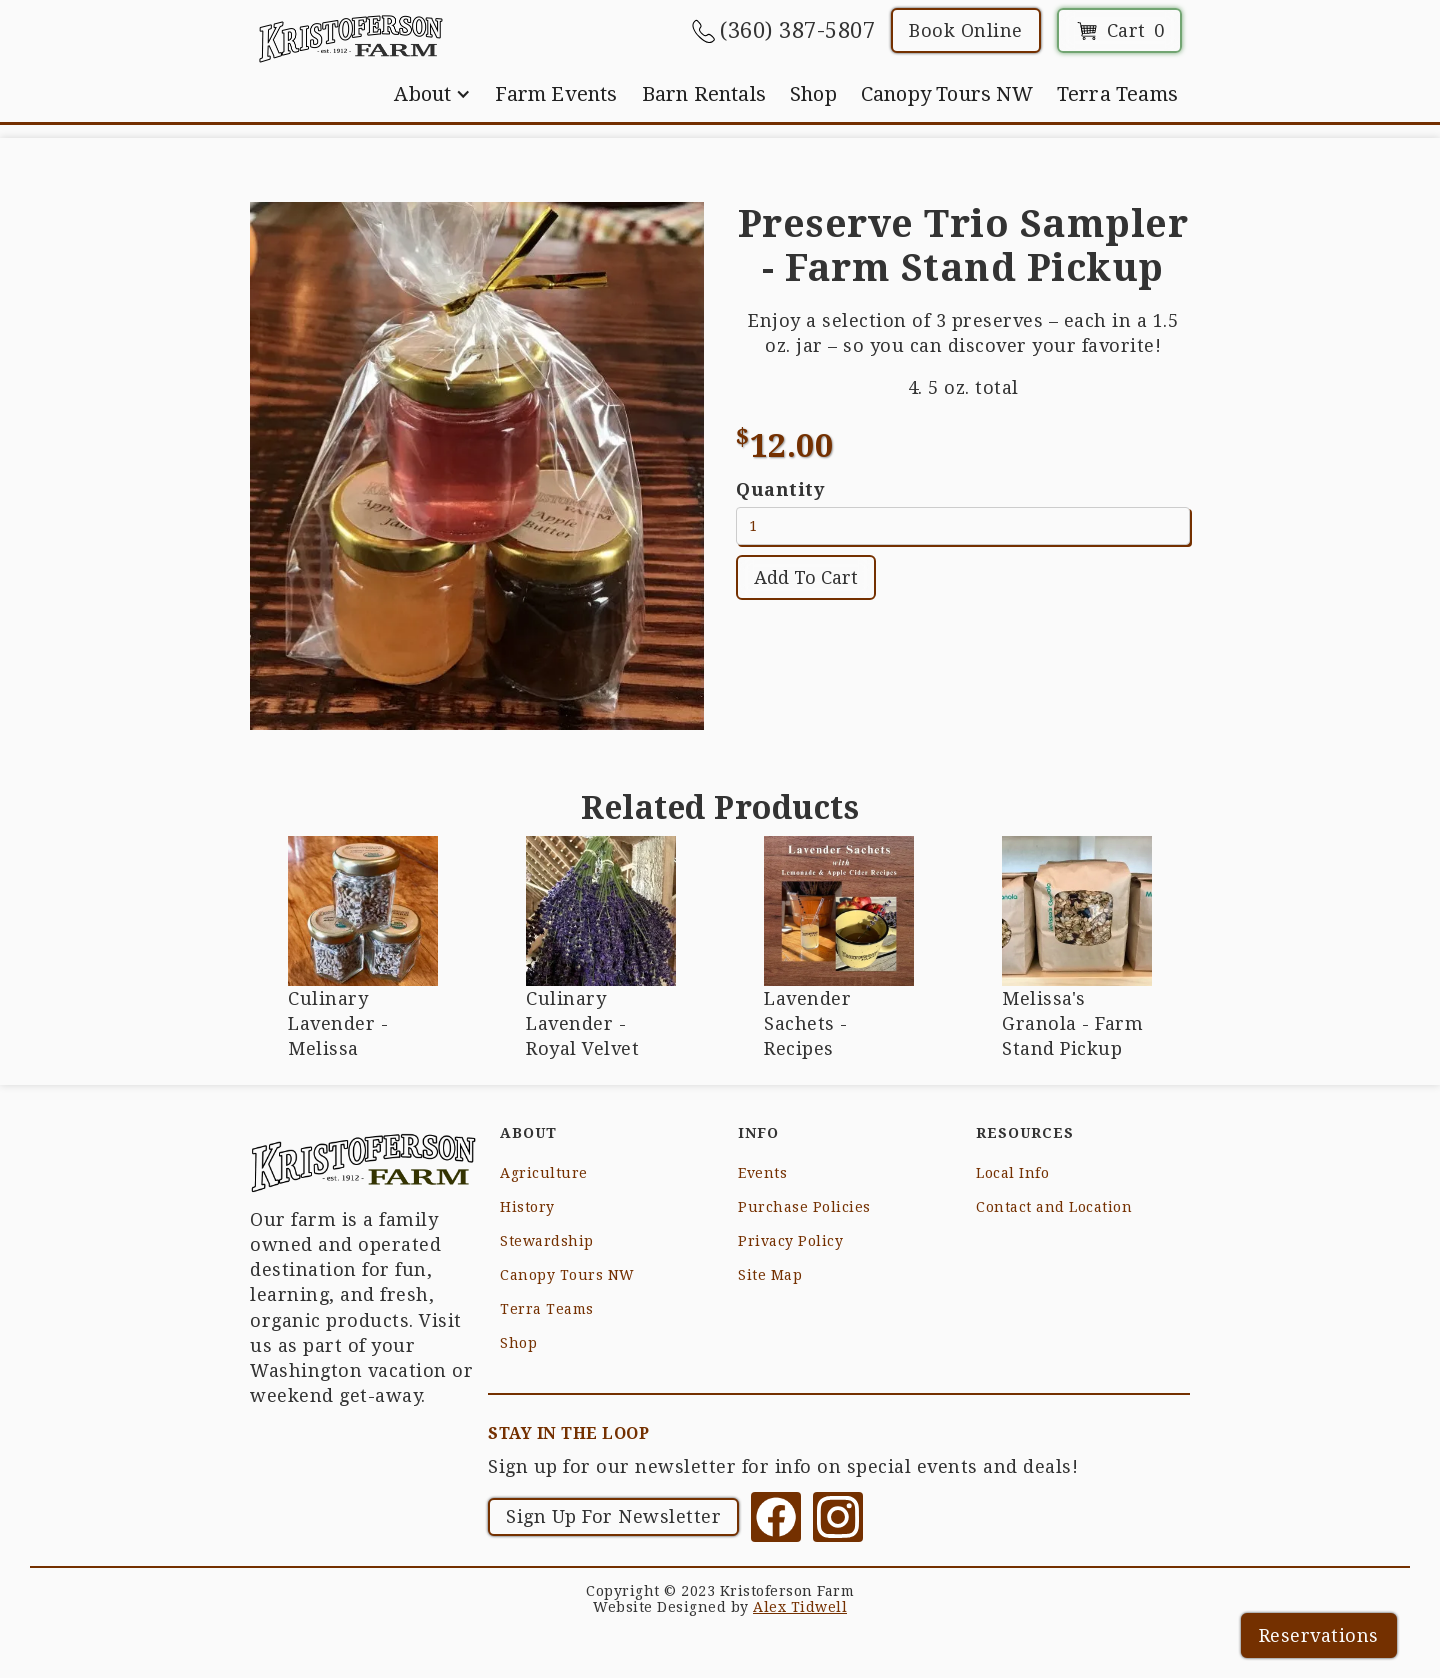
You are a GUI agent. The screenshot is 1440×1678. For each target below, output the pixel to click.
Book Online (966, 30)
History (527, 1207)
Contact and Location (1054, 1207)
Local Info (1012, 1173)
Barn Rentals (704, 94)
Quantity (780, 489)
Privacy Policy (790, 1241)
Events (762, 1173)
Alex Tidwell (800, 1607)
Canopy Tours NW (947, 94)
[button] (432, 94)
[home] (350, 38)
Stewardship (547, 1241)
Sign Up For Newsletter (613, 1516)
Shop (813, 94)
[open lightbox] (477, 465)
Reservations (1319, 1635)
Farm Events (556, 94)
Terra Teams (1117, 94)
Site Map (770, 1275)
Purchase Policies (804, 1207)
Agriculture (544, 1173)
